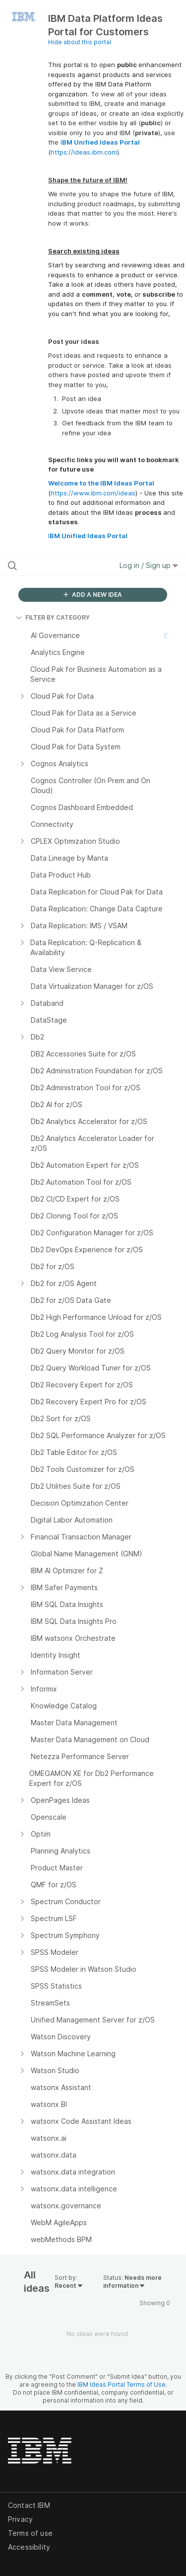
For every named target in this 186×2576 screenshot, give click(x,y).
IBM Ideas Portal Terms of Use (121, 2384)
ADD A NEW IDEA (92, 594)
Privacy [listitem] (20, 2519)
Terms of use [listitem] (30, 2533)
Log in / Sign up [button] (149, 565)
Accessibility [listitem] (29, 2547)
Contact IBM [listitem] (29, 2505)
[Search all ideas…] (59, 565)
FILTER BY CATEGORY (53, 617)
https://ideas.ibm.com (84, 152)
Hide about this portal (79, 42)
